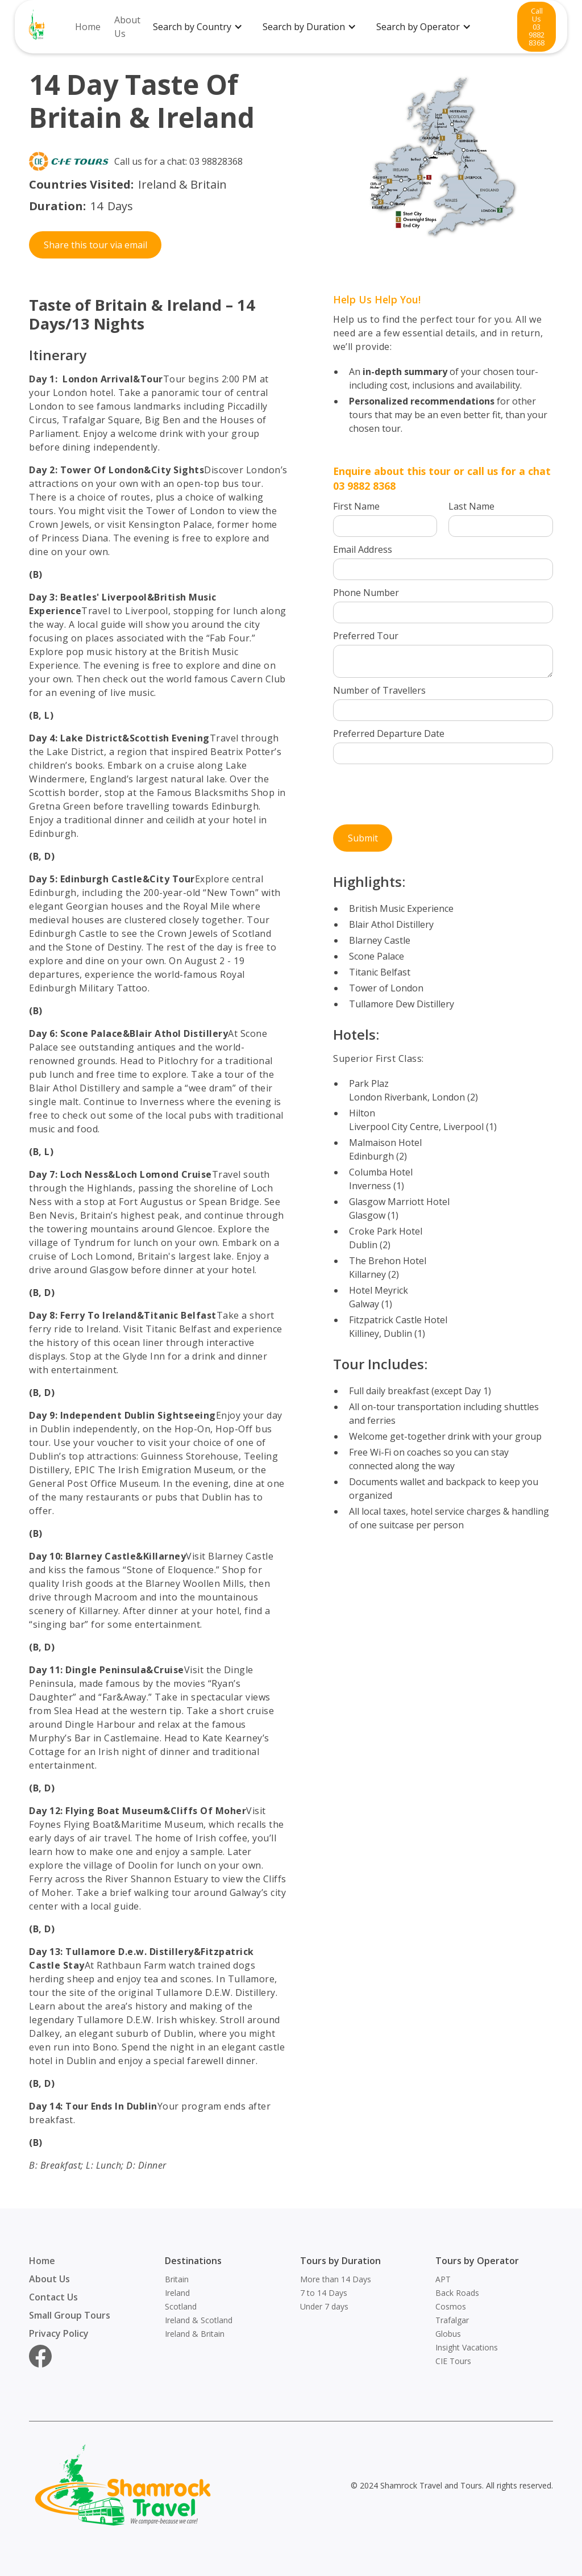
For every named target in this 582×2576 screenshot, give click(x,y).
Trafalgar (452, 2320)
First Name (356, 506)
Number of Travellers (379, 690)
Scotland (181, 2306)
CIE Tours (453, 2361)
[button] (202, 27)
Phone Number (366, 592)
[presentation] (419, 798)
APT (443, 2279)
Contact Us (53, 2297)
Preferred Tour (365, 636)
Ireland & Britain (195, 2333)
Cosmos (450, 2306)
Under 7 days (324, 2306)
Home (88, 26)
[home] (36, 27)
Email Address (362, 549)
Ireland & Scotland (198, 2320)
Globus (448, 2333)
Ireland (177, 2292)
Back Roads (457, 2292)
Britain (177, 2279)
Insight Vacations (466, 2347)
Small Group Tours (69, 2315)
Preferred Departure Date (388, 733)
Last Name (471, 506)
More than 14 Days (335, 2279)
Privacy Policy (59, 2333)
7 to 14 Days (323, 2292)
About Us (127, 27)
